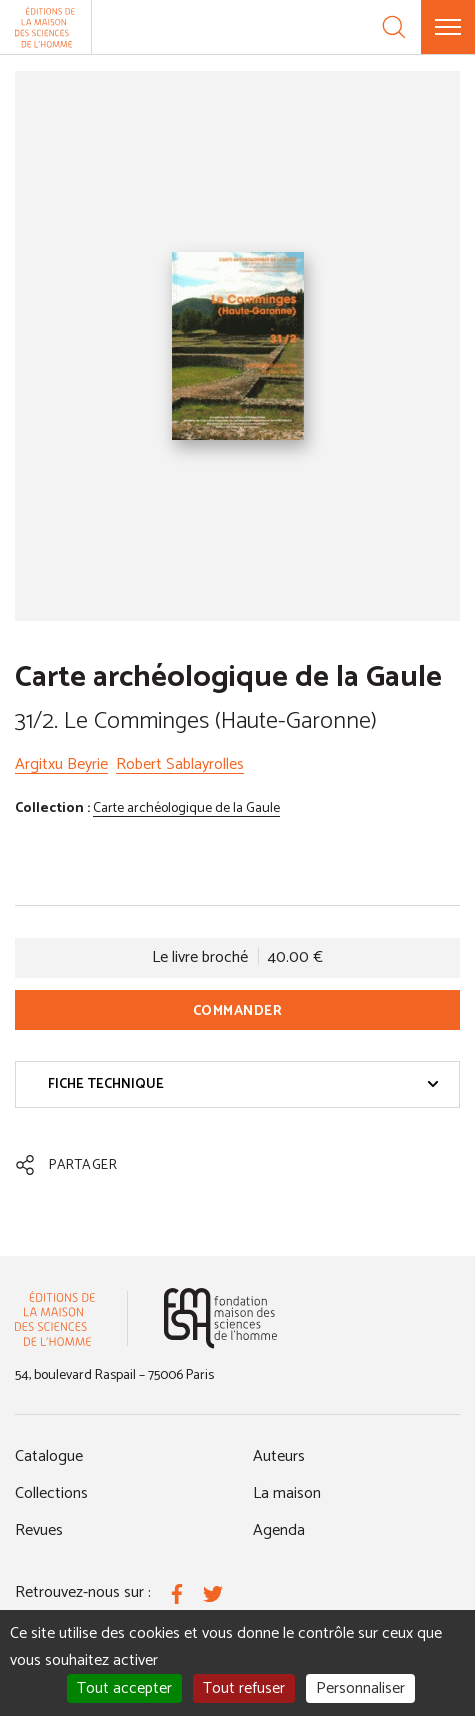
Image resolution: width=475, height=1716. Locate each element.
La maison (287, 1493)
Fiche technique (243, 1084)
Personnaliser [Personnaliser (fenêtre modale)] (360, 1688)
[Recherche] (394, 27)
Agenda (279, 1530)
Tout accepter (124, 1688)
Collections (51, 1493)
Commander (238, 1011)
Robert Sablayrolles (180, 764)
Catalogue (49, 1456)
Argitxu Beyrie (61, 764)
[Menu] (448, 27)
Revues (39, 1530)
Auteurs (279, 1456)
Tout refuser (244, 1688)
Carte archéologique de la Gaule (186, 808)
